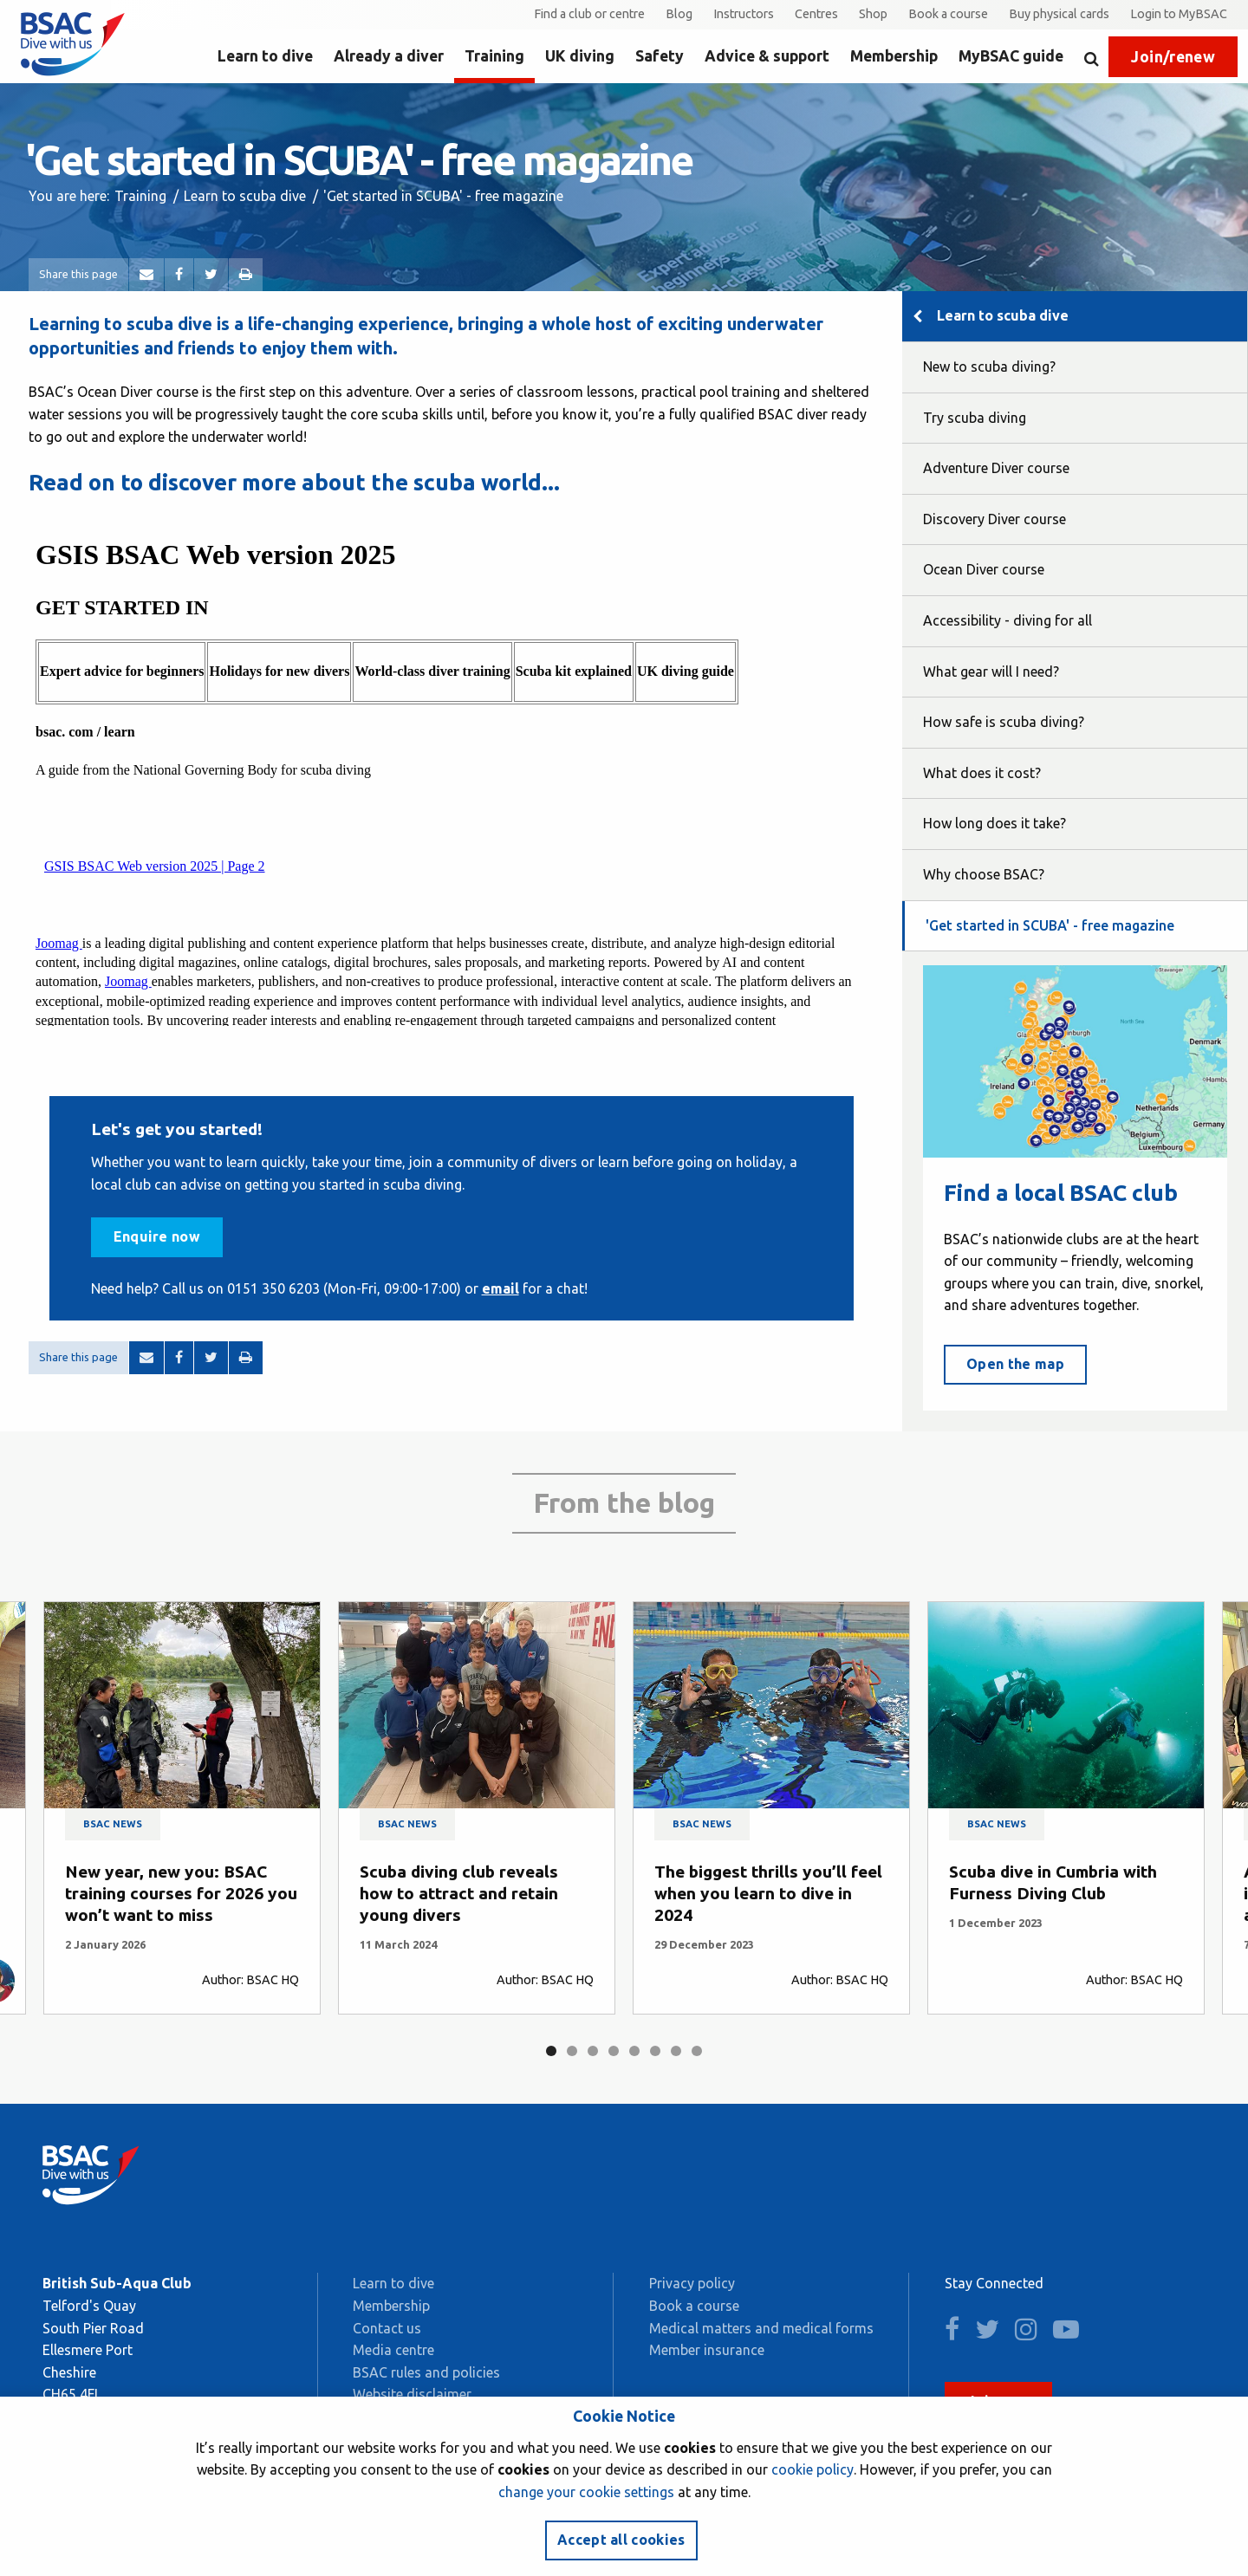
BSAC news (112, 1824)
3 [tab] (593, 2051)
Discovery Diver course (994, 519)
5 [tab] (634, 2051)
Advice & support (767, 56)
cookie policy (812, 2469)
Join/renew (1173, 57)
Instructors (743, 14)
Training (494, 56)
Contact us (387, 2328)
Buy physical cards (1059, 14)
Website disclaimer (412, 2394)
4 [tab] (613, 2051)
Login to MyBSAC (1178, 14)
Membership (894, 56)
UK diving (579, 56)
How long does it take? (994, 823)
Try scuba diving (974, 417)
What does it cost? (982, 773)
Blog (679, 14)
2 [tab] (572, 2051)
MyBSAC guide (1011, 56)
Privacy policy (692, 2283)
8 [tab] (697, 2051)
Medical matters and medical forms (761, 2328)
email (500, 1288)
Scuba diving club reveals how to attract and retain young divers (459, 1893)
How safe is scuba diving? (1003, 722)
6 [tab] (655, 2051)
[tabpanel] (182, 1808)
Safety (659, 56)
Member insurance (706, 2350)
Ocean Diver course (983, 569)
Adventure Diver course (996, 468)
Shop (873, 14)
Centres (816, 14)
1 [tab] (551, 2051)
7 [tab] (676, 2051)
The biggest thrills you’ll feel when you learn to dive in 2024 (768, 1893)
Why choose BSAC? (983, 874)
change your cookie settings (586, 2492)
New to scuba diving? (989, 366)
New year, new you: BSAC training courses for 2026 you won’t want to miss (181, 1893)
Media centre (393, 2350)
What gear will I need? (991, 671)
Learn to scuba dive (245, 196)
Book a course (948, 14)
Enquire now (157, 1236)
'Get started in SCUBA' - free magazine (1050, 925)
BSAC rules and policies (426, 2372)
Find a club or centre (589, 14)
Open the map (1015, 1364)
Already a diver (389, 56)
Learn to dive (265, 56)
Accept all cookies (621, 2539)
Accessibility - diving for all (1007, 620)
